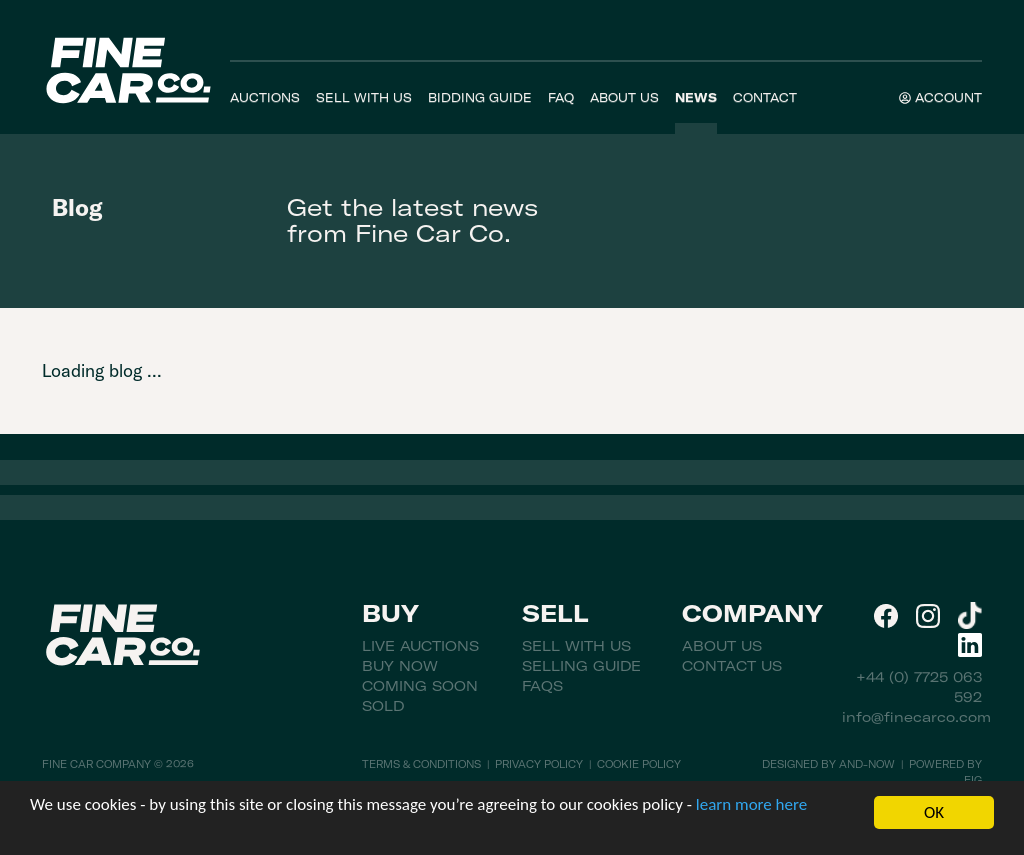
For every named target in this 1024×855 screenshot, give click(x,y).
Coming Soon (420, 686)
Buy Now (400, 666)
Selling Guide (581, 666)
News (696, 97)
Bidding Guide (480, 97)
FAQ (561, 97)
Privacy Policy (539, 764)
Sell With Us (364, 97)
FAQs (542, 686)
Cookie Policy (639, 764)
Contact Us (732, 666)
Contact (765, 97)
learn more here (751, 805)
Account (940, 97)
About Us (624, 97)
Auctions (265, 97)
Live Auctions (420, 646)
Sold (383, 706)
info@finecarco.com (916, 717)
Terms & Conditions (421, 764)
